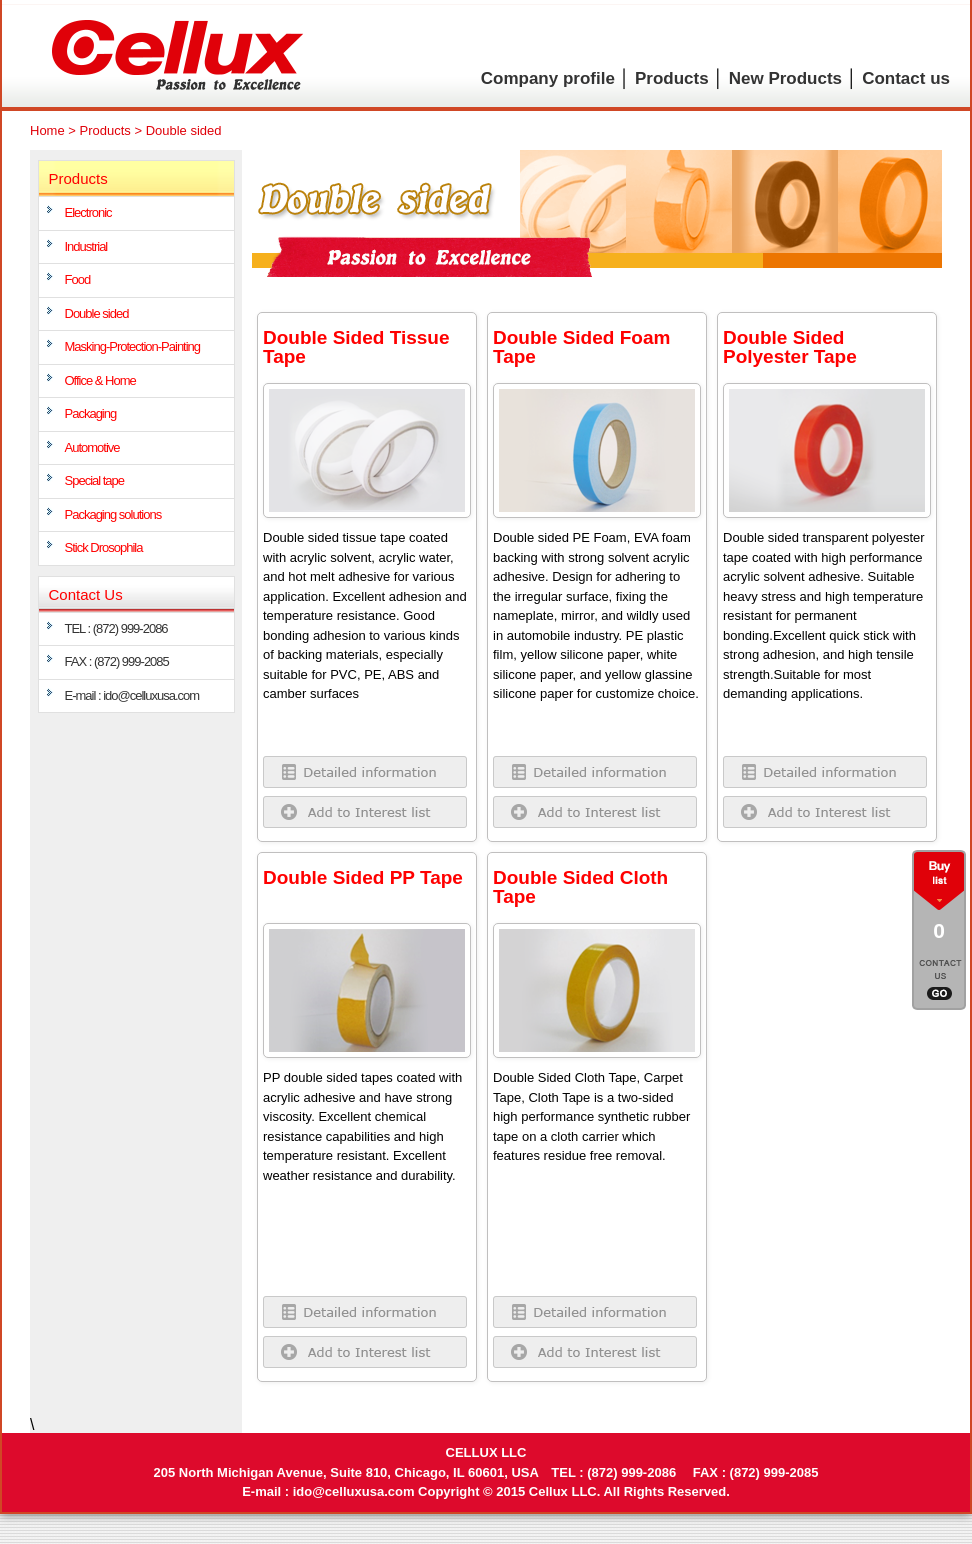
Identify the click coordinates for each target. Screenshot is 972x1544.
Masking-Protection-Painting (133, 346)
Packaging (91, 413)
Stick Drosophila (104, 547)
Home (47, 130)
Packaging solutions (113, 514)
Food (78, 279)
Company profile (548, 78)
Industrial (86, 246)
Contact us (906, 78)
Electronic (88, 212)
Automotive (92, 447)
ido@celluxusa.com (354, 1491)
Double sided (97, 313)
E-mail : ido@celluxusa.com (132, 695)
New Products (785, 78)
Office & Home (100, 380)
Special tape (95, 480)
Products (672, 78)
